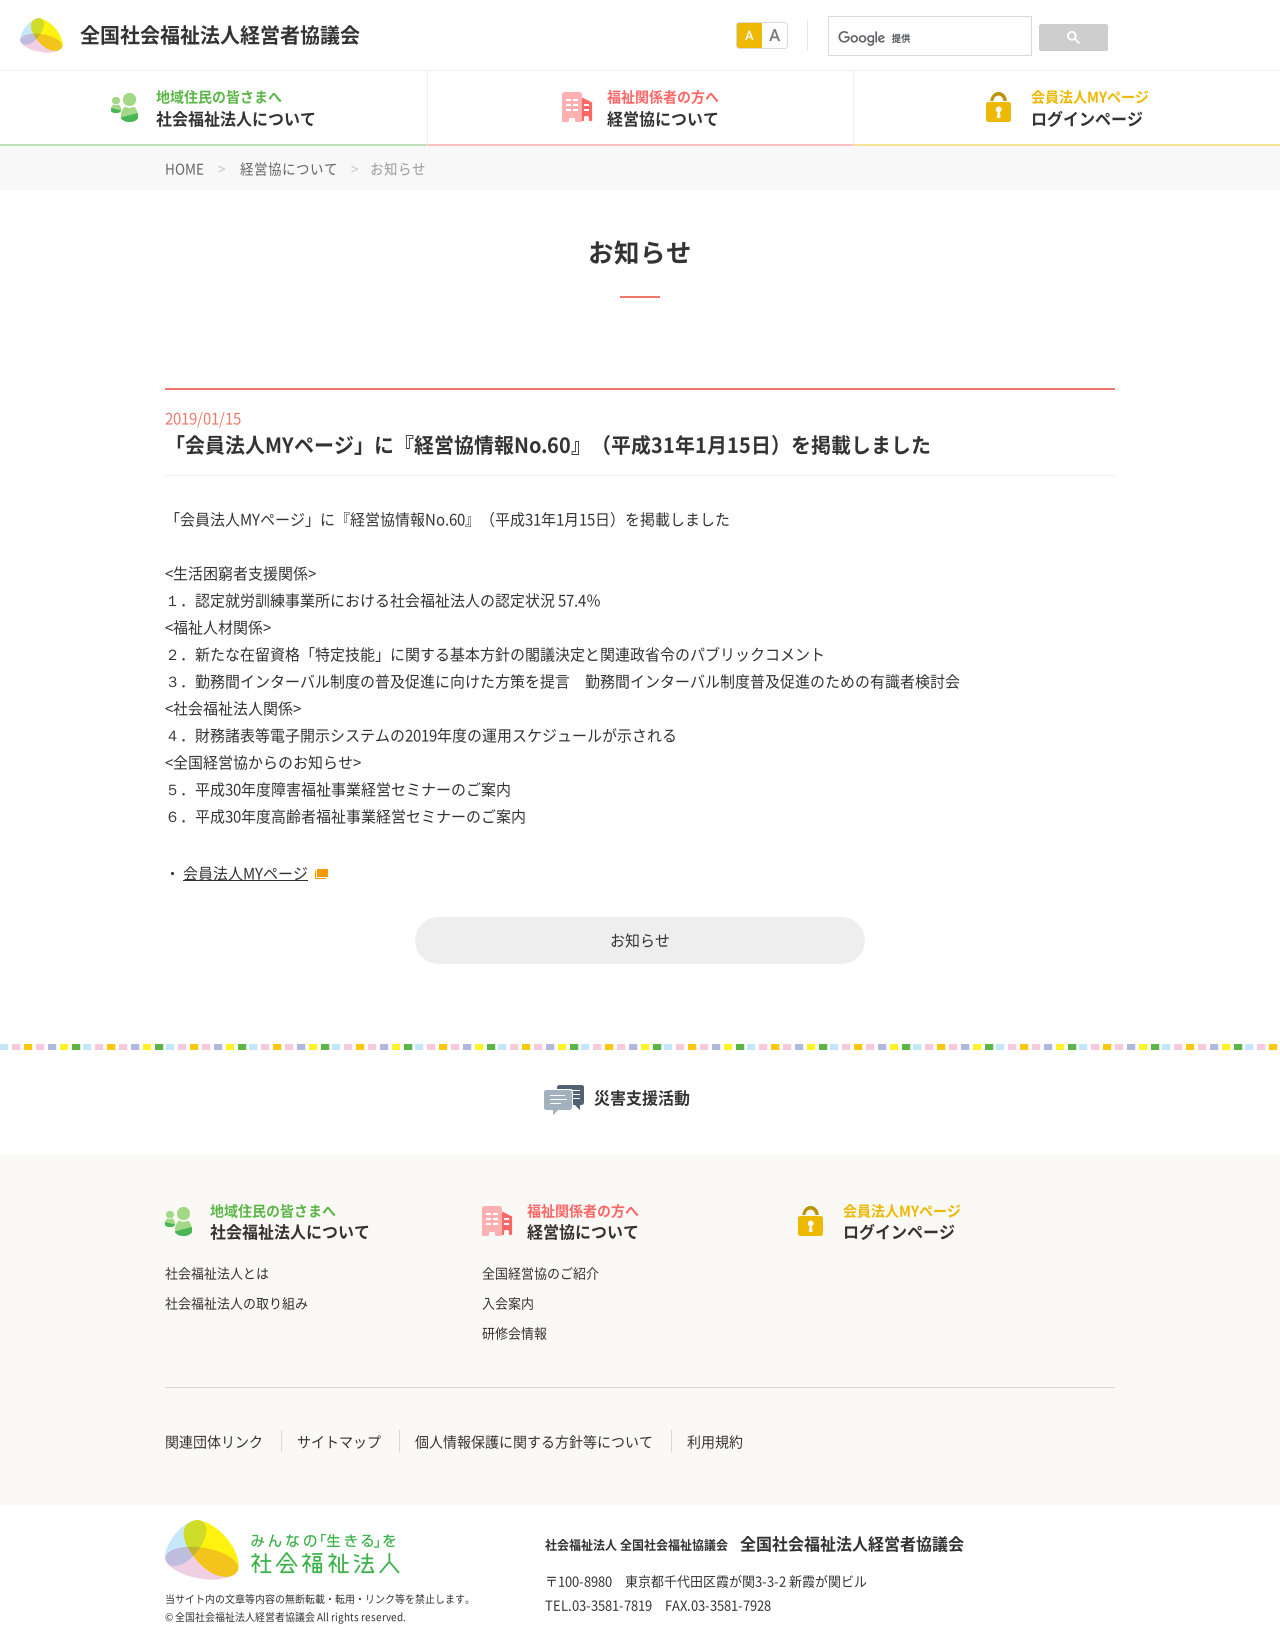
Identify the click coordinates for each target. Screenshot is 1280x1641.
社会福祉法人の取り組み (236, 1302)
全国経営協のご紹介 (540, 1272)
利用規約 (715, 1441)
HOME (184, 168)
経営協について (289, 168)
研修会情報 (514, 1332)
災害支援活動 (642, 1098)
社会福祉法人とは (217, 1272)
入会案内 (508, 1302)
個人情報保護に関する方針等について (534, 1441)
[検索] (928, 38)
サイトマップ (339, 1441)
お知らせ (640, 940)
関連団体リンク (214, 1441)
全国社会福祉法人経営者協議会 (220, 35)
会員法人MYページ (245, 873)
